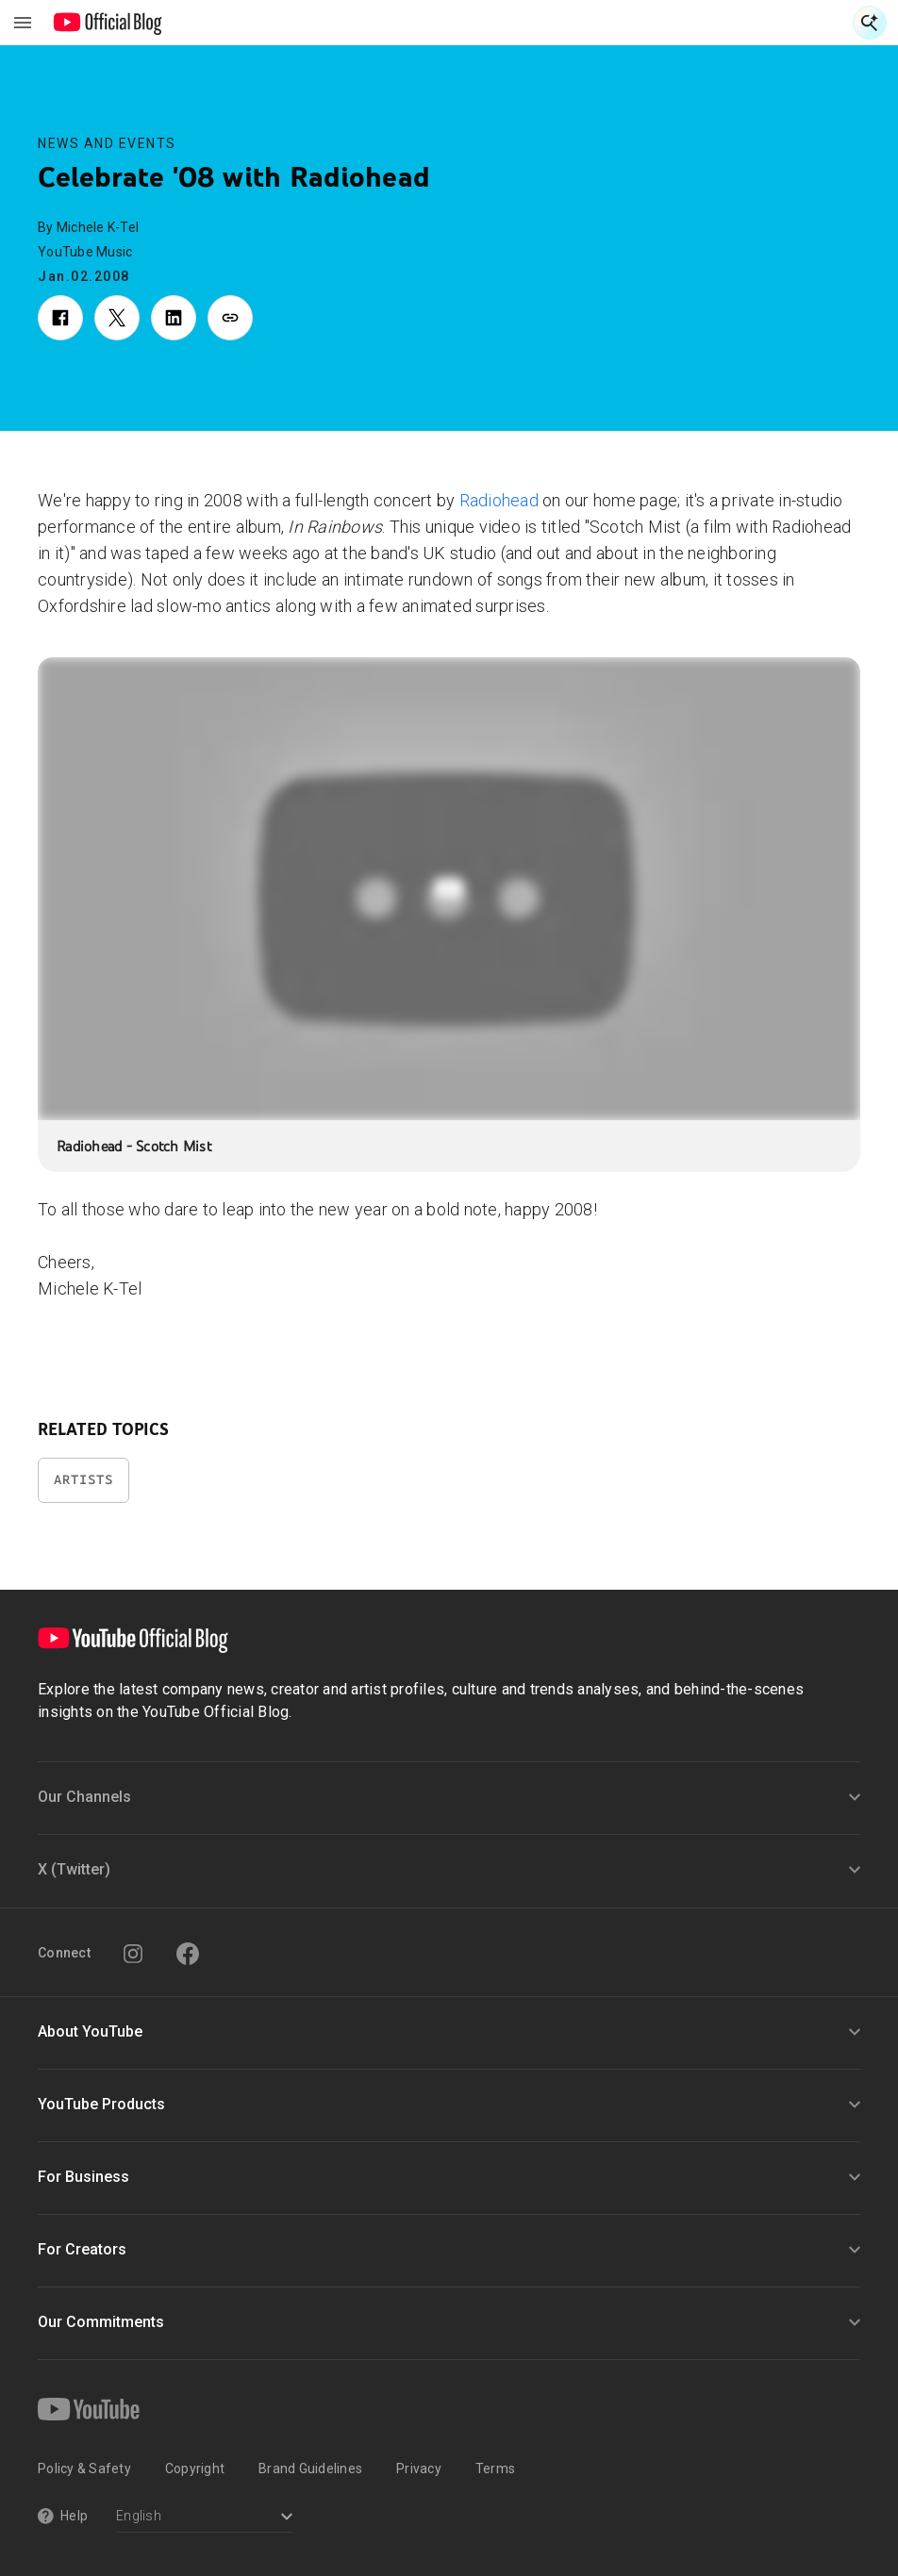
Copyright (194, 2468)
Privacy (418, 2468)
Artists (83, 1480)
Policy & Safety (84, 2468)
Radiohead (499, 500)
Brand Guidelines (310, 2468)
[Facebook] (187, 1953)
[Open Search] (870, 23)
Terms (495, 2468)
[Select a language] (204, 2518)
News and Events (107, 143)
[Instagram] (133, 1953)
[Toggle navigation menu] (22, 22)
